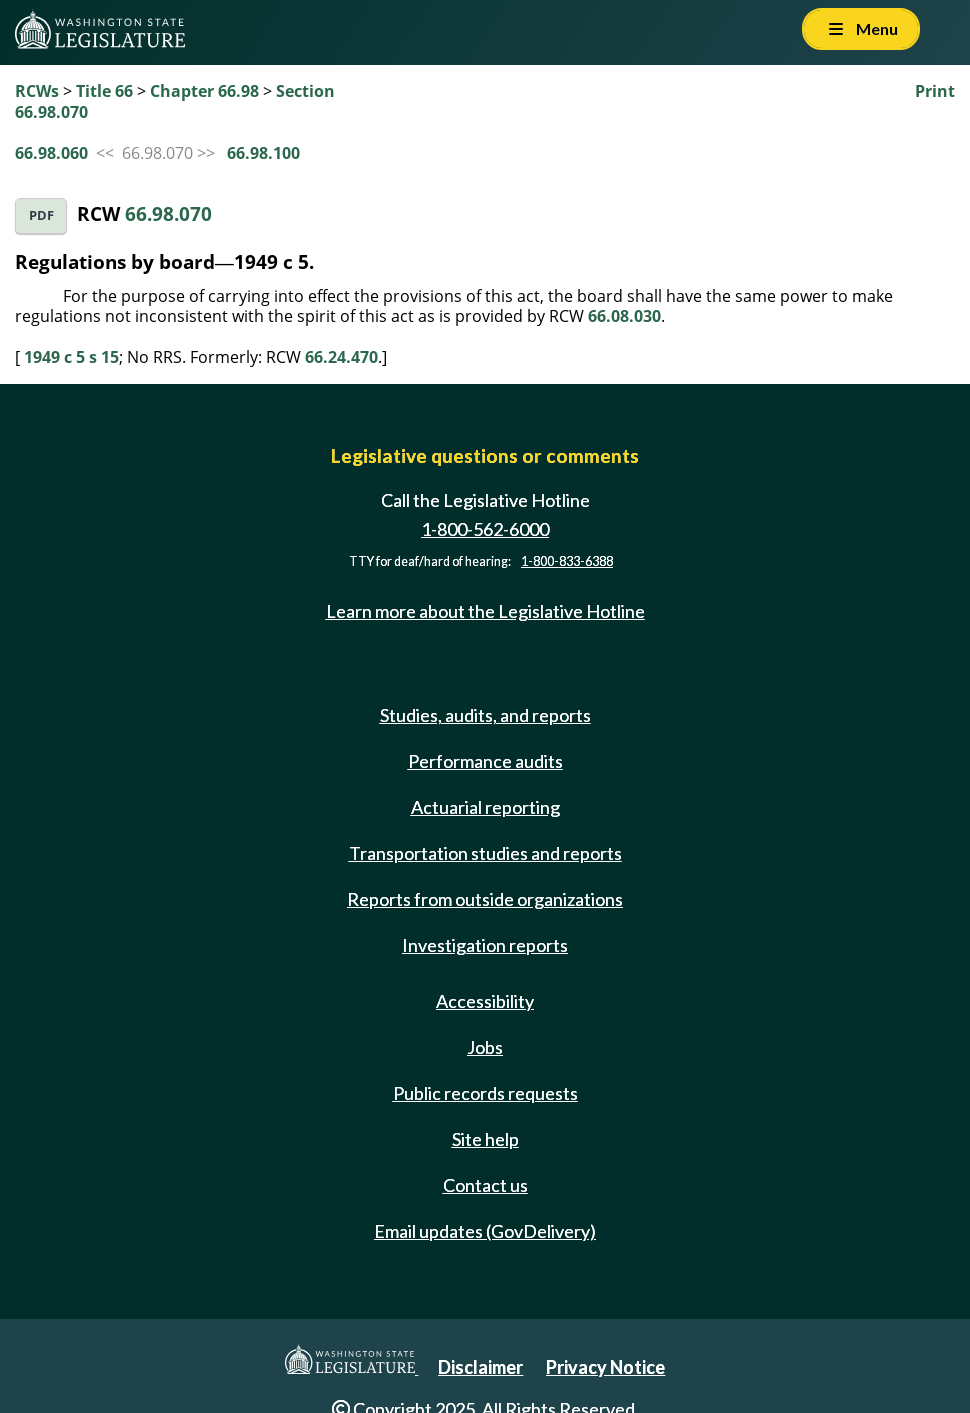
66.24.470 (341, 357)
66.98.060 (51, 153)
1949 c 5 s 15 (71, 357)
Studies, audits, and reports (485, 715)
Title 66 (104, 91)
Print (935, 91)
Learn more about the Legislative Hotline (485, 611)
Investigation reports (485, 945)
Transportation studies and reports (485, 853)
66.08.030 (624, 316)
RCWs (37, 91)
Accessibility (485, 1001)
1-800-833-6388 (567, 561)
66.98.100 (263, 153)
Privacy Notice (605, 1367)
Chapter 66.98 (204, 91)
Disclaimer (480, 1367)
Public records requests (485, 1093)
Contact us (485, 1185)
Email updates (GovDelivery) (485, 1231)
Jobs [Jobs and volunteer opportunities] (485, 1047)
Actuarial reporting (485, 807)
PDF (41, 215)
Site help (485, 1139)
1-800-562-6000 (485, 529)
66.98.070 (168, 213)
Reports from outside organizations (485, 899)
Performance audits (485, 761)
